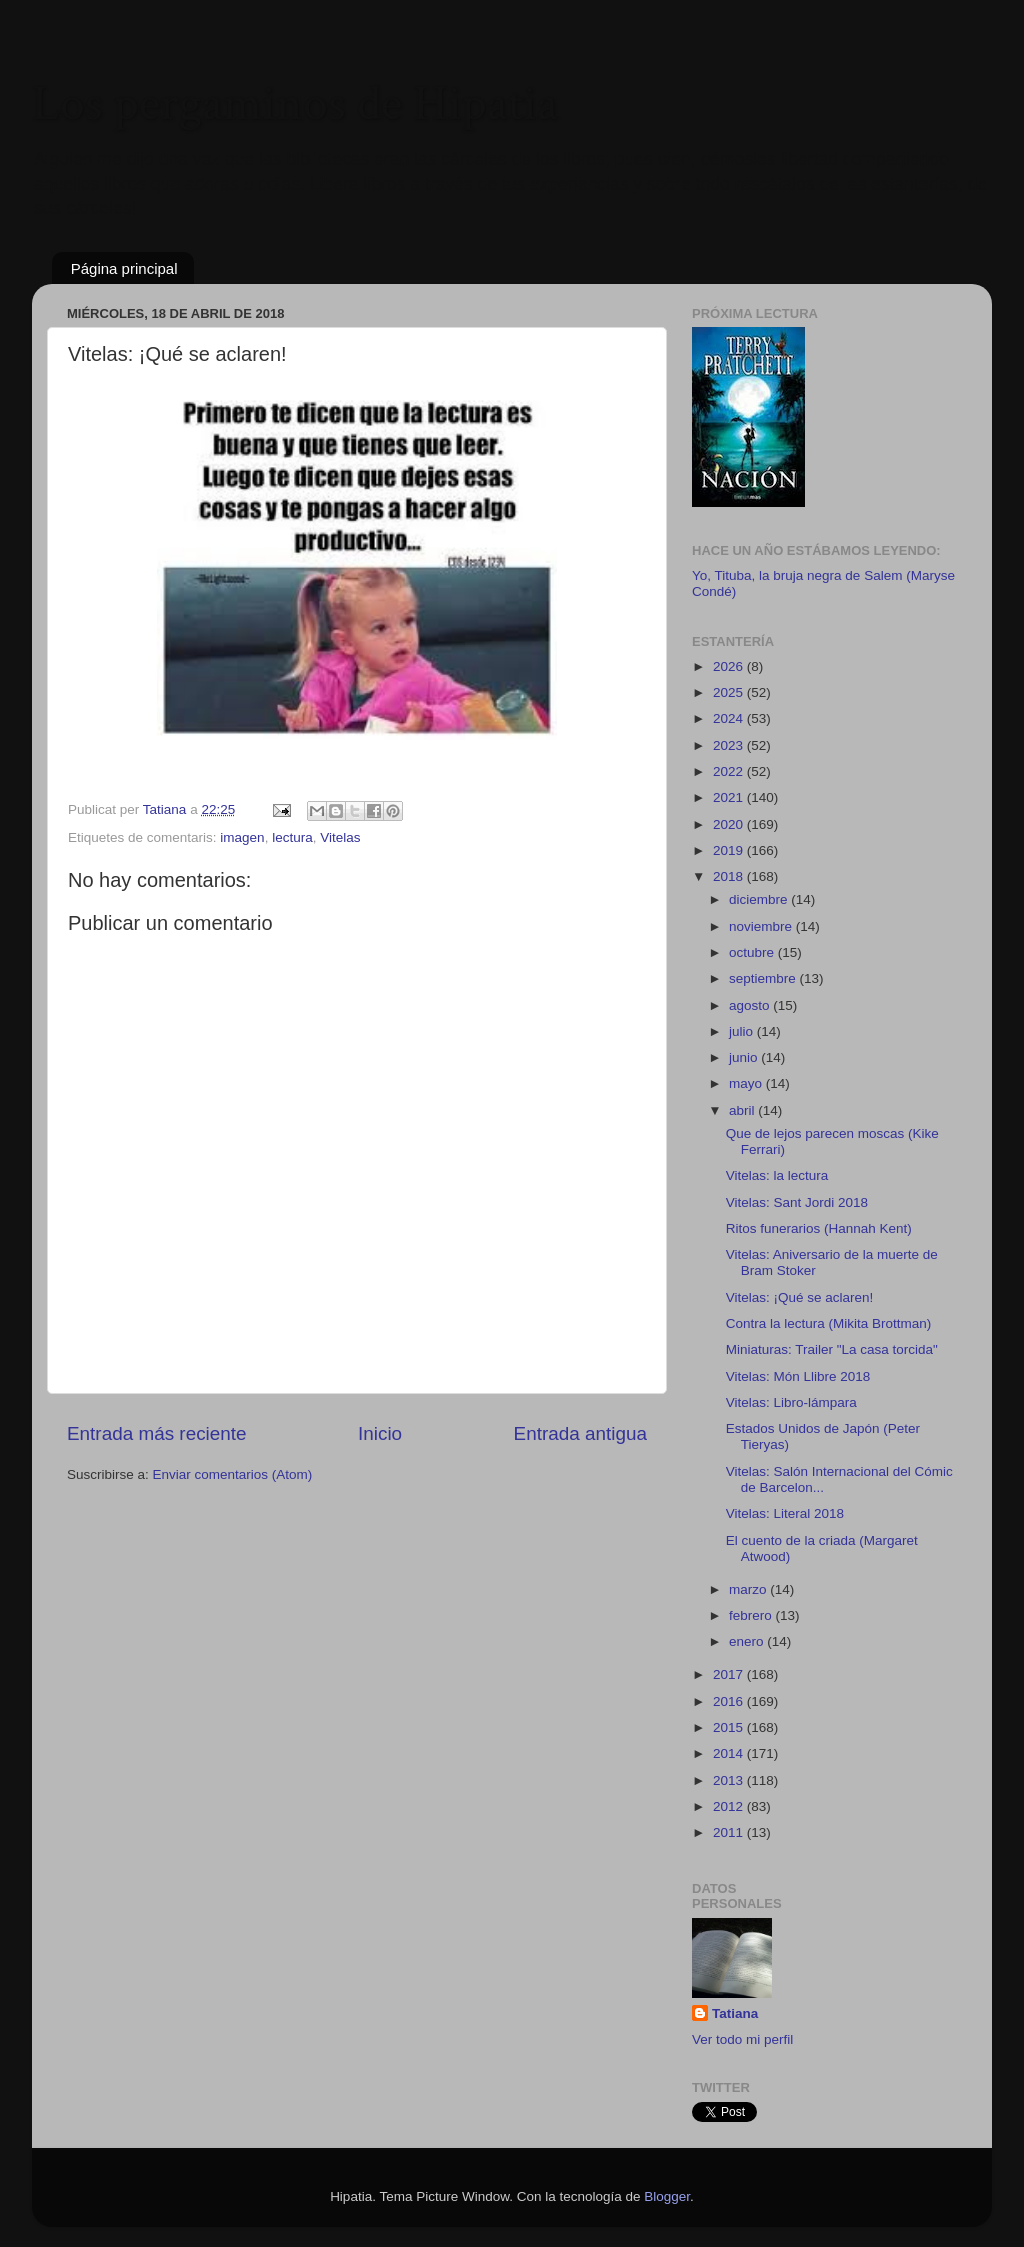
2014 (730, 1753)
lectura (292, 837)
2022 (730, 771)
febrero (752, 1615)
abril (743, 1110)
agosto (751, 1005)
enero (748, 1641)
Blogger (667, 2196)
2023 (730, 745)
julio (743, 1031)
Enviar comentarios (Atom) (233, 1474)
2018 (730, 876)
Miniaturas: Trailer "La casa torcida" (832, 1349)
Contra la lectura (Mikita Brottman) (829, 1323)
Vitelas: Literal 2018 (785, 1513)
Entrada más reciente (157, 1433)
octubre (753, 952)
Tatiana (735, 2013)
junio (745, 1057)
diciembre (760, 899)
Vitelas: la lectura (777, 1175)
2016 (730, 1701)
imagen (242, 837)
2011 (730, 1832)
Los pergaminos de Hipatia (295, 104)
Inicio (380, 1433)
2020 (730, 824)
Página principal (124, 268)
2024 (730, 718)
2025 (730, 692)
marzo (749, 1589)
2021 (730, 797)
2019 (730, 850)
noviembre (762, 926)
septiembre (764, 978)
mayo (747, 1083)
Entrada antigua (580, 1433)
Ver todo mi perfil (742, 2039)
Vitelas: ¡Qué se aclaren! (800, 1297)
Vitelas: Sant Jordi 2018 (797, 1202)
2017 (730, 1674)
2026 (730, 666)
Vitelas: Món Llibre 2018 (798, 1376)
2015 (730, 1727)
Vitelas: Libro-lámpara (791, 1402)
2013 (730, 1780)
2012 (730, 1806)
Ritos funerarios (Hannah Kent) (819, 1228)
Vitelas (340, 837)
